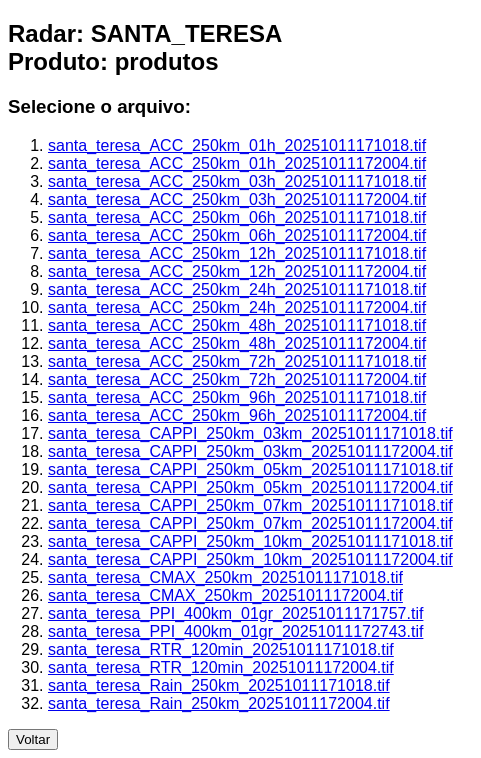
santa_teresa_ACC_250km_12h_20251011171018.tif (237, 253)
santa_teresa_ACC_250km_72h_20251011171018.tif (237, 361)
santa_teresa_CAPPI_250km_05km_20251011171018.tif (250, 469)
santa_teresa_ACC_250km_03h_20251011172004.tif (237, 199)
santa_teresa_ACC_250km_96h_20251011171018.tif (237, 397)
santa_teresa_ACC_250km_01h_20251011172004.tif (237, 163)
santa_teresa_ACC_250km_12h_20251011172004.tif (237, 271)
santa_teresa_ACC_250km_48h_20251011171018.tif (237, 325)
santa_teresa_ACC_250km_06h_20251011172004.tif (237, 235)
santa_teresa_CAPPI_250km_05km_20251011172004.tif (250, 487)
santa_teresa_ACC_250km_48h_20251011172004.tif (237, 343)
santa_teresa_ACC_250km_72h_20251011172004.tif (237, 379)
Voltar (33, 739)
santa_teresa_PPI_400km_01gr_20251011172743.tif (235, 631)
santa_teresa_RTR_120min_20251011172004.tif (221, 667)
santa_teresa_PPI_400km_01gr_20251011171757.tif (235, 613)
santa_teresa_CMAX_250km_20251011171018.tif (225, 577)
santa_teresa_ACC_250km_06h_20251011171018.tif (237, 217)
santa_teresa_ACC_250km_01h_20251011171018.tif (237, 145)
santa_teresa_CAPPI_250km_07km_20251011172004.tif (250, 523)
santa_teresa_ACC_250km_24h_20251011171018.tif (237, 289)
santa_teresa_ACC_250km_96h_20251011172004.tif (237, 415)
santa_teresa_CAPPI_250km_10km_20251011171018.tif (250, 541)
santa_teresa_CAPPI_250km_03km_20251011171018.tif (250, 433)
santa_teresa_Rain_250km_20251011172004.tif (219, 703)
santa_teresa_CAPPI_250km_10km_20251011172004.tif (250, 559)
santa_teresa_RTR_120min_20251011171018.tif (221, 649)
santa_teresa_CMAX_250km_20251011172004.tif (225, 595)
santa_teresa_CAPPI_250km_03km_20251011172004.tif (250, 451)
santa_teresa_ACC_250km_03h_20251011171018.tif (237, 181)
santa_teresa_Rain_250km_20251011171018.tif (219, 685)
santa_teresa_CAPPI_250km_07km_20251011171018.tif (250, 505)
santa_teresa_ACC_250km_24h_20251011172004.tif (237, 307)
